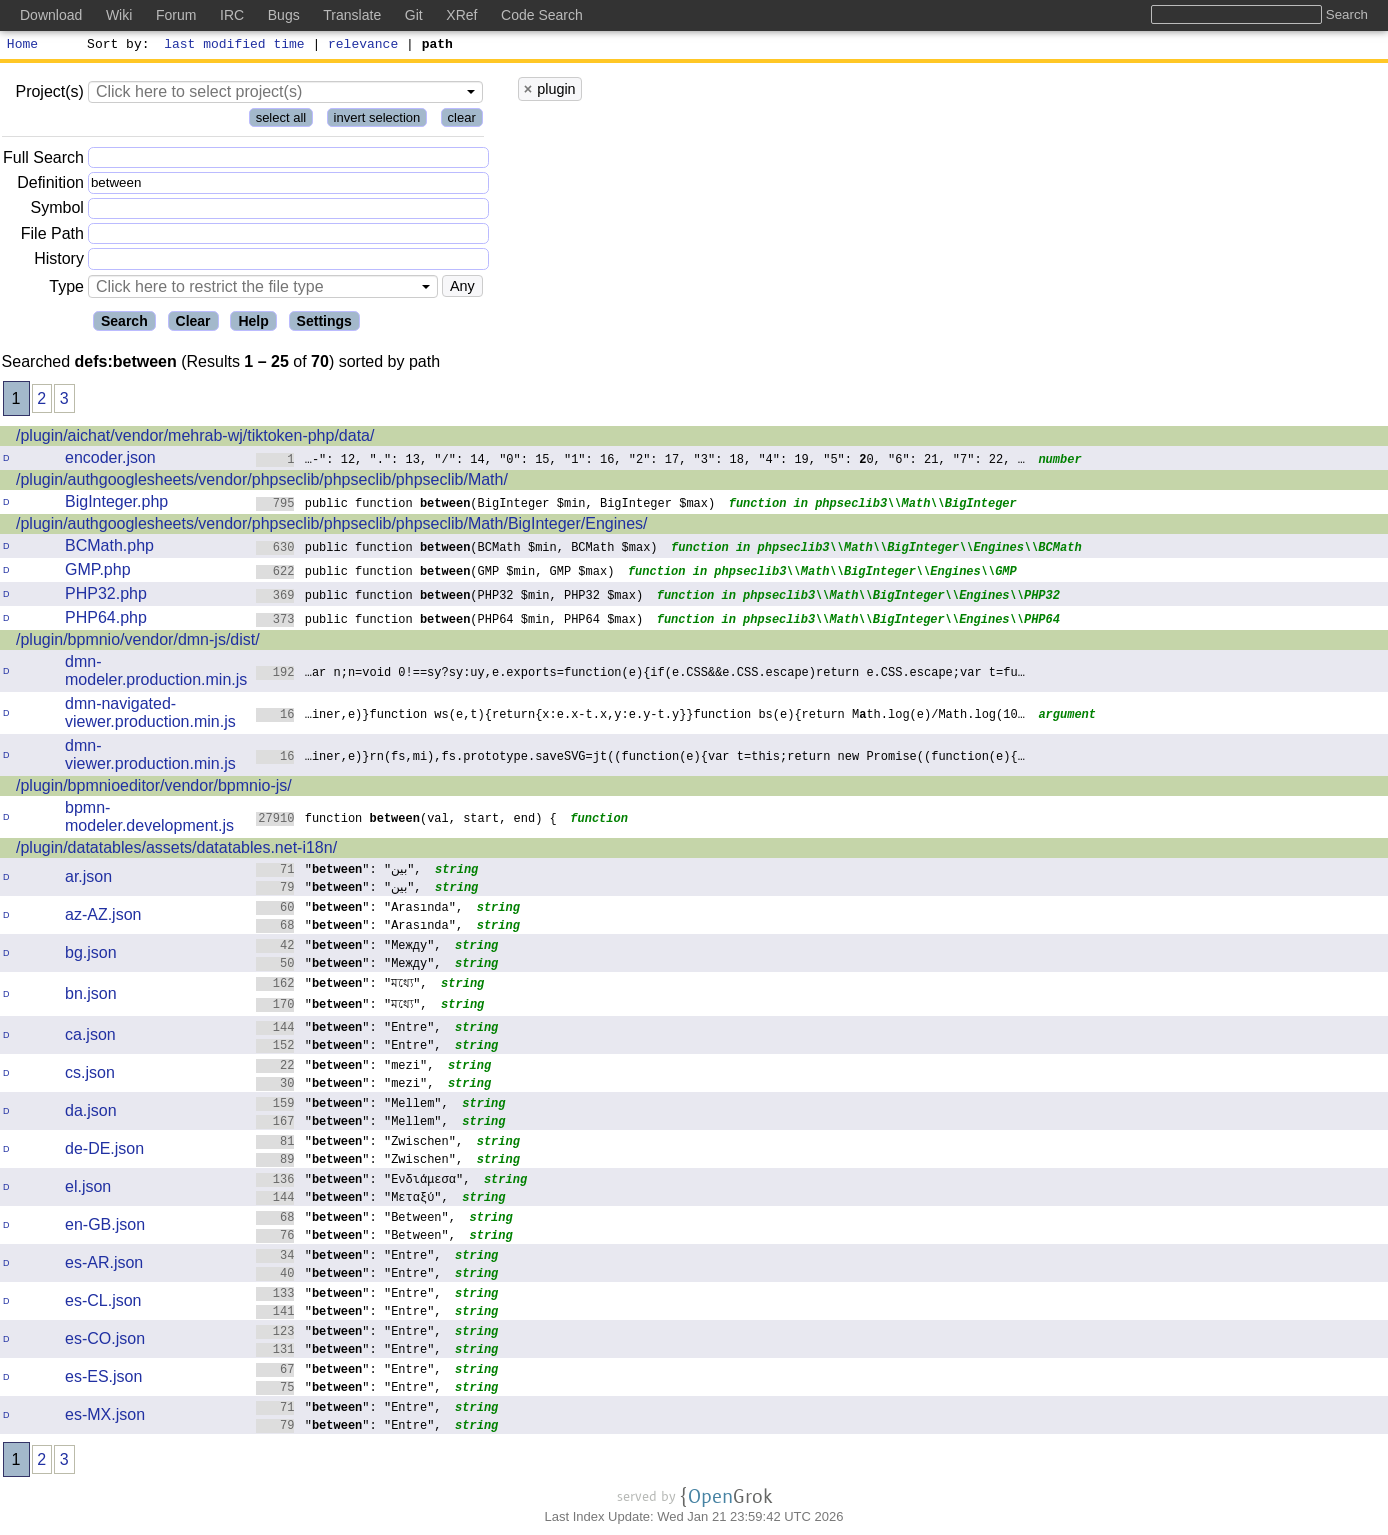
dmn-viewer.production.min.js (150, 757)
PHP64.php (106, 620)
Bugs (284, 15)
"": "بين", (339, 871)
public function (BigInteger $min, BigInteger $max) (485, 505)
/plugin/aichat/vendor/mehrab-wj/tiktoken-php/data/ (195, 438)
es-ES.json (103, 1379)
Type (66, 289)
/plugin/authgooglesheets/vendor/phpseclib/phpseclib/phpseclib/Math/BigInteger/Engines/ (332, 526)
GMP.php (98, 572)
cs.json (90, 1075)
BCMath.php (109, 548)
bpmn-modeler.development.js (149, 819)
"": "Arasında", (359, 909)
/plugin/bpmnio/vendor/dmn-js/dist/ (138, 642)
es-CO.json (105, 1341)
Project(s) (49, 94)
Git (414, 15)
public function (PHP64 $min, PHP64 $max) (449, 621)
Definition (50, 185)
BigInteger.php (116, 504)
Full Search (43, 160)
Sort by (115, 46)
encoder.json (110, 460)
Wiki (119, 15)
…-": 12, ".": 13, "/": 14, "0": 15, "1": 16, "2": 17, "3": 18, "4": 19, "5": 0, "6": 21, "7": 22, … (640, 461)
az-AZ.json (103, 917)
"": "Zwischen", (359, 1143)
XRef (461, 15)
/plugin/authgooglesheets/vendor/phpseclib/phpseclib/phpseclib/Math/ (262, 482)
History (59, 261)
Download (51, 15)
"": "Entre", (349, 1029)
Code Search (542, 15)
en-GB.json (105, 1227)
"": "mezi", (345, 1067)
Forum (176, 15)
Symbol (57, 211)
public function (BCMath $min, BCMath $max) (457, 549)
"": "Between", (356, 1219)
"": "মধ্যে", (342, 985)
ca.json (90, 1037)
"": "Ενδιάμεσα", (363, 1181)
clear (462, 120)
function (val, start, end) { (406, 820)
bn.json (91, 996)
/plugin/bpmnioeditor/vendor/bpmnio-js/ (154, 788)
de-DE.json (104, 1151)
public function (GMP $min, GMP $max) (435, 573)
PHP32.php (106, 596)
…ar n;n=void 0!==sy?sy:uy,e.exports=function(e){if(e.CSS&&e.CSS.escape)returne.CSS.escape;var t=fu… (640, 674)
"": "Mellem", (352, 1105)
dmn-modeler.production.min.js (156, 673)
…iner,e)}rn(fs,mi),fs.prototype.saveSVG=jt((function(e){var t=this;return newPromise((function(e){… (640, 758)
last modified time (235, 46)
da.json (91, 1113)
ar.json (88, 879)
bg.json (91, 955)
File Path (52, 236)
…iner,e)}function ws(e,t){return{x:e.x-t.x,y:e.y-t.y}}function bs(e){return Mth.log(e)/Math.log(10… (640, 716)
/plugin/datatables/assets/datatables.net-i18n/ (176, 850)
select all (281, 120)
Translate (352, 15)
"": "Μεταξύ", (352, 1199)
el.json (88, 1189)
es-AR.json (104, 1265)
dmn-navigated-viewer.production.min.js (150, 715)
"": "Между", (349, 947)
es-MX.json (105, 1417)
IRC (232, 15)
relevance (364, 46)
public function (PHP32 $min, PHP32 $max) (449, 597)
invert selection (377, 120)
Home (22, 46)
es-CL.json (103, 1303)
